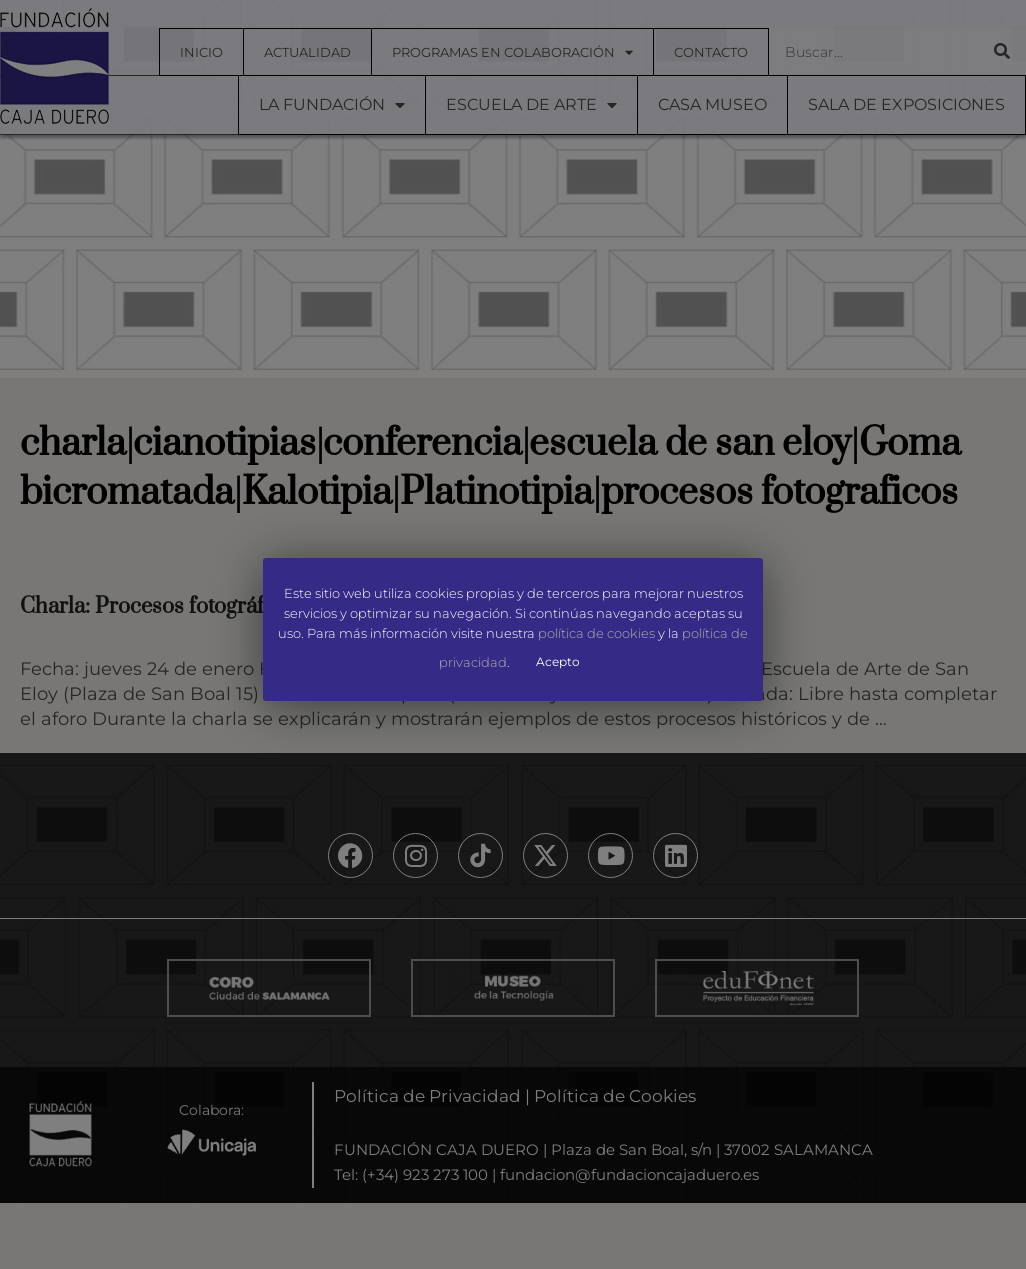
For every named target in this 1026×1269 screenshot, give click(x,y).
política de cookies (596, 633)
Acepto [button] (558, 661)
